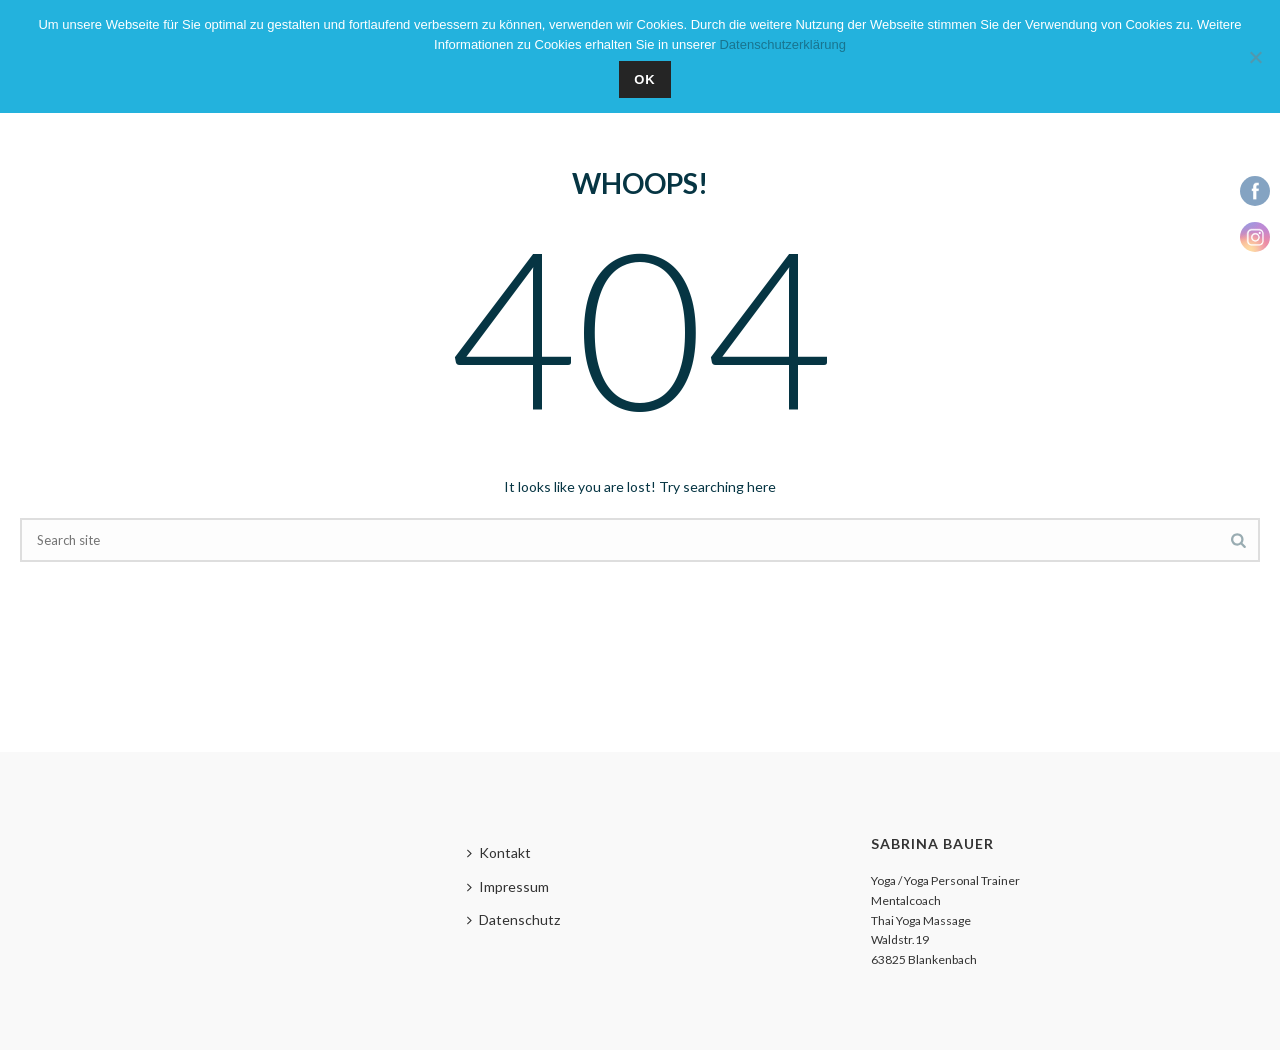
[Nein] (1255, 57)
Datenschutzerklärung (782, 44)
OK (645, 79)
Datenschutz (513, 919)
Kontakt (499, 852)
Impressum (508, 886)
